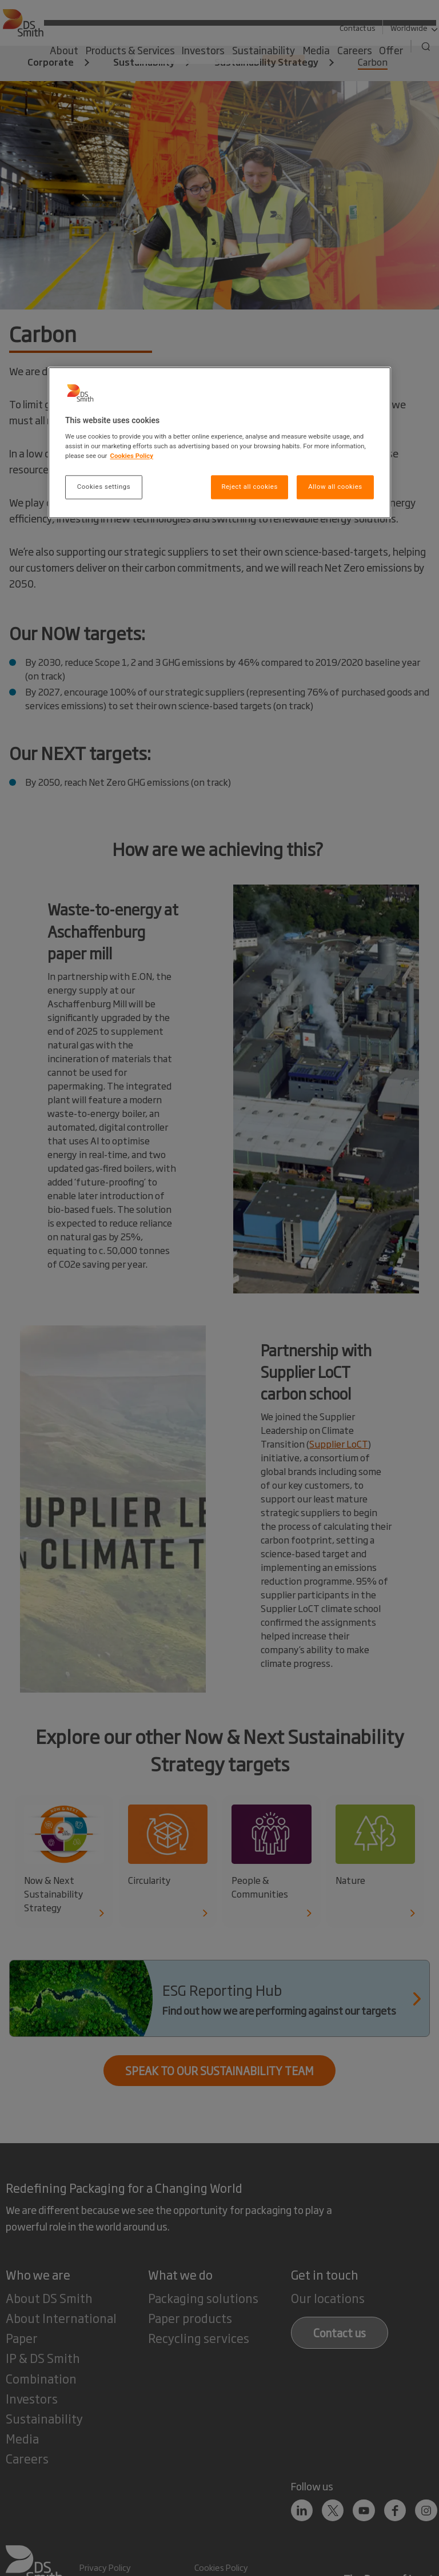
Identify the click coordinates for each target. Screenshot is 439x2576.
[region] (219, 443)
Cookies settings (103, 487)
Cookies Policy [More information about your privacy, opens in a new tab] (131, 456)
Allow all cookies (335, 487)
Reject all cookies (249, 487)
